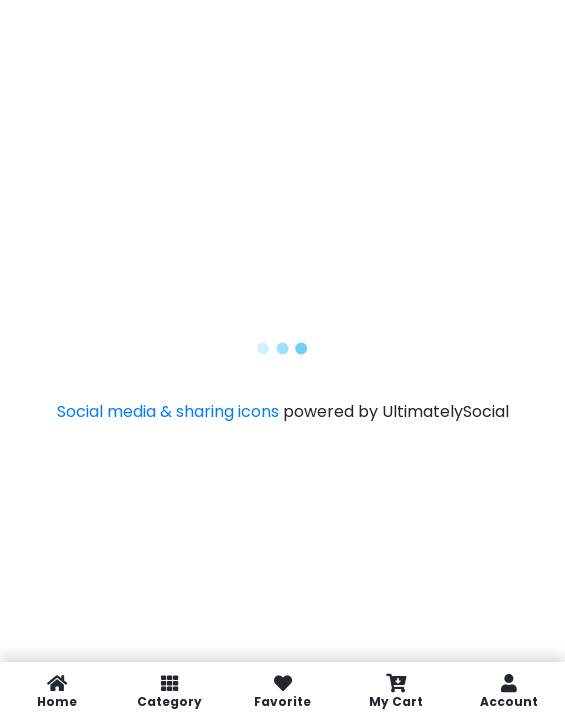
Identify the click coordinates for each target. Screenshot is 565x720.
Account (508, 691)
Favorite (282, 691)
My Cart (395, 691)
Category (169, 691)
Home (56, 691)
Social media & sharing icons (170, 411)
